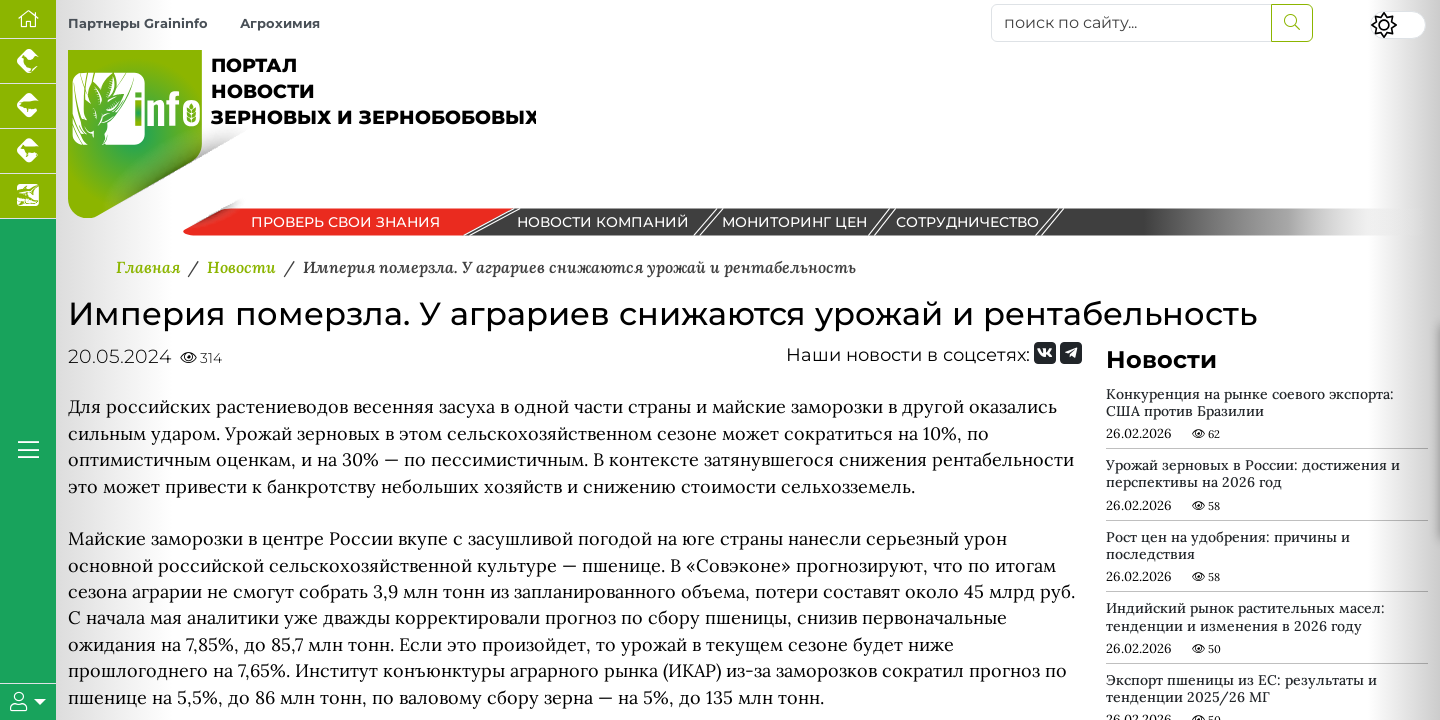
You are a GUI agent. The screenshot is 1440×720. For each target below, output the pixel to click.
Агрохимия (280, 23)
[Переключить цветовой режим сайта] (1398, 25)
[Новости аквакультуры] (28, 196)
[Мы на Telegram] (1071, 353)
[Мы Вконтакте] (1045, 353)
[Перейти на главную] (28, 19)
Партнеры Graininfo (138, 23)
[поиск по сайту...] (1131, 23)
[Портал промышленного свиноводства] (28, 106)
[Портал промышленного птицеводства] (28, 61)
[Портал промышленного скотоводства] (28, 151)
